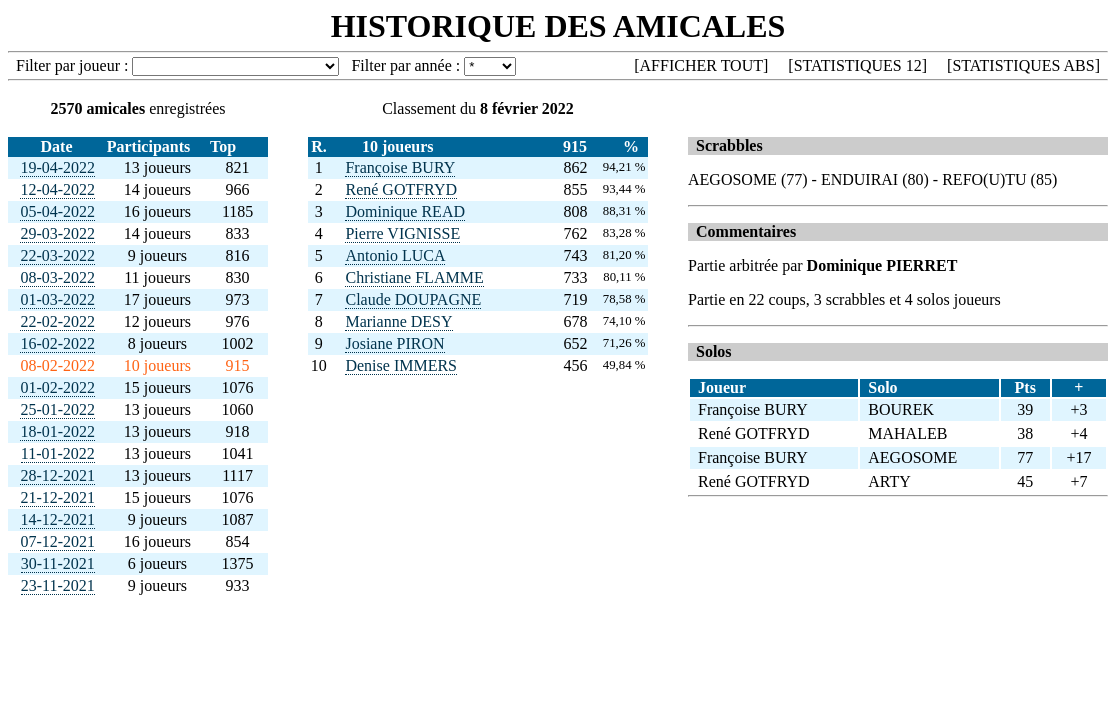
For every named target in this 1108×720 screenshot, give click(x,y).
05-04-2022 (57, 211)
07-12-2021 (57, 541)
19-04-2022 (57, 167)
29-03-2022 (57, 233)
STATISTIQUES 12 (858, 65)
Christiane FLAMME (414, 277)
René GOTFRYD (401, 189)
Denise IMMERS (401, 365)
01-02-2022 (57, 387)
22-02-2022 (57, 321)
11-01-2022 (58, 453)
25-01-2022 (57, 409)
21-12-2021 (57, 497)
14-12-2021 (57, 519)
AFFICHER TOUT (701, 65)
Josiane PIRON (394, 343)
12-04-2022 (57, 189)
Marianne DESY (398, 321)
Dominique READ (405, 211)
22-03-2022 (57, 255)
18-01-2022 (57, 431)
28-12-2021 (57, 475)
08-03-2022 (57, 277)
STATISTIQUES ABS (1023, 65)
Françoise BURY (400, 167)
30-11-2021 (58, 563)
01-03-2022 (57, 299)
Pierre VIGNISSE (402, 233)
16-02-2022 (57, 343)
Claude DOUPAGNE (413, 299)
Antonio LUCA (395, 255)
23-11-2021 (58, 585)
